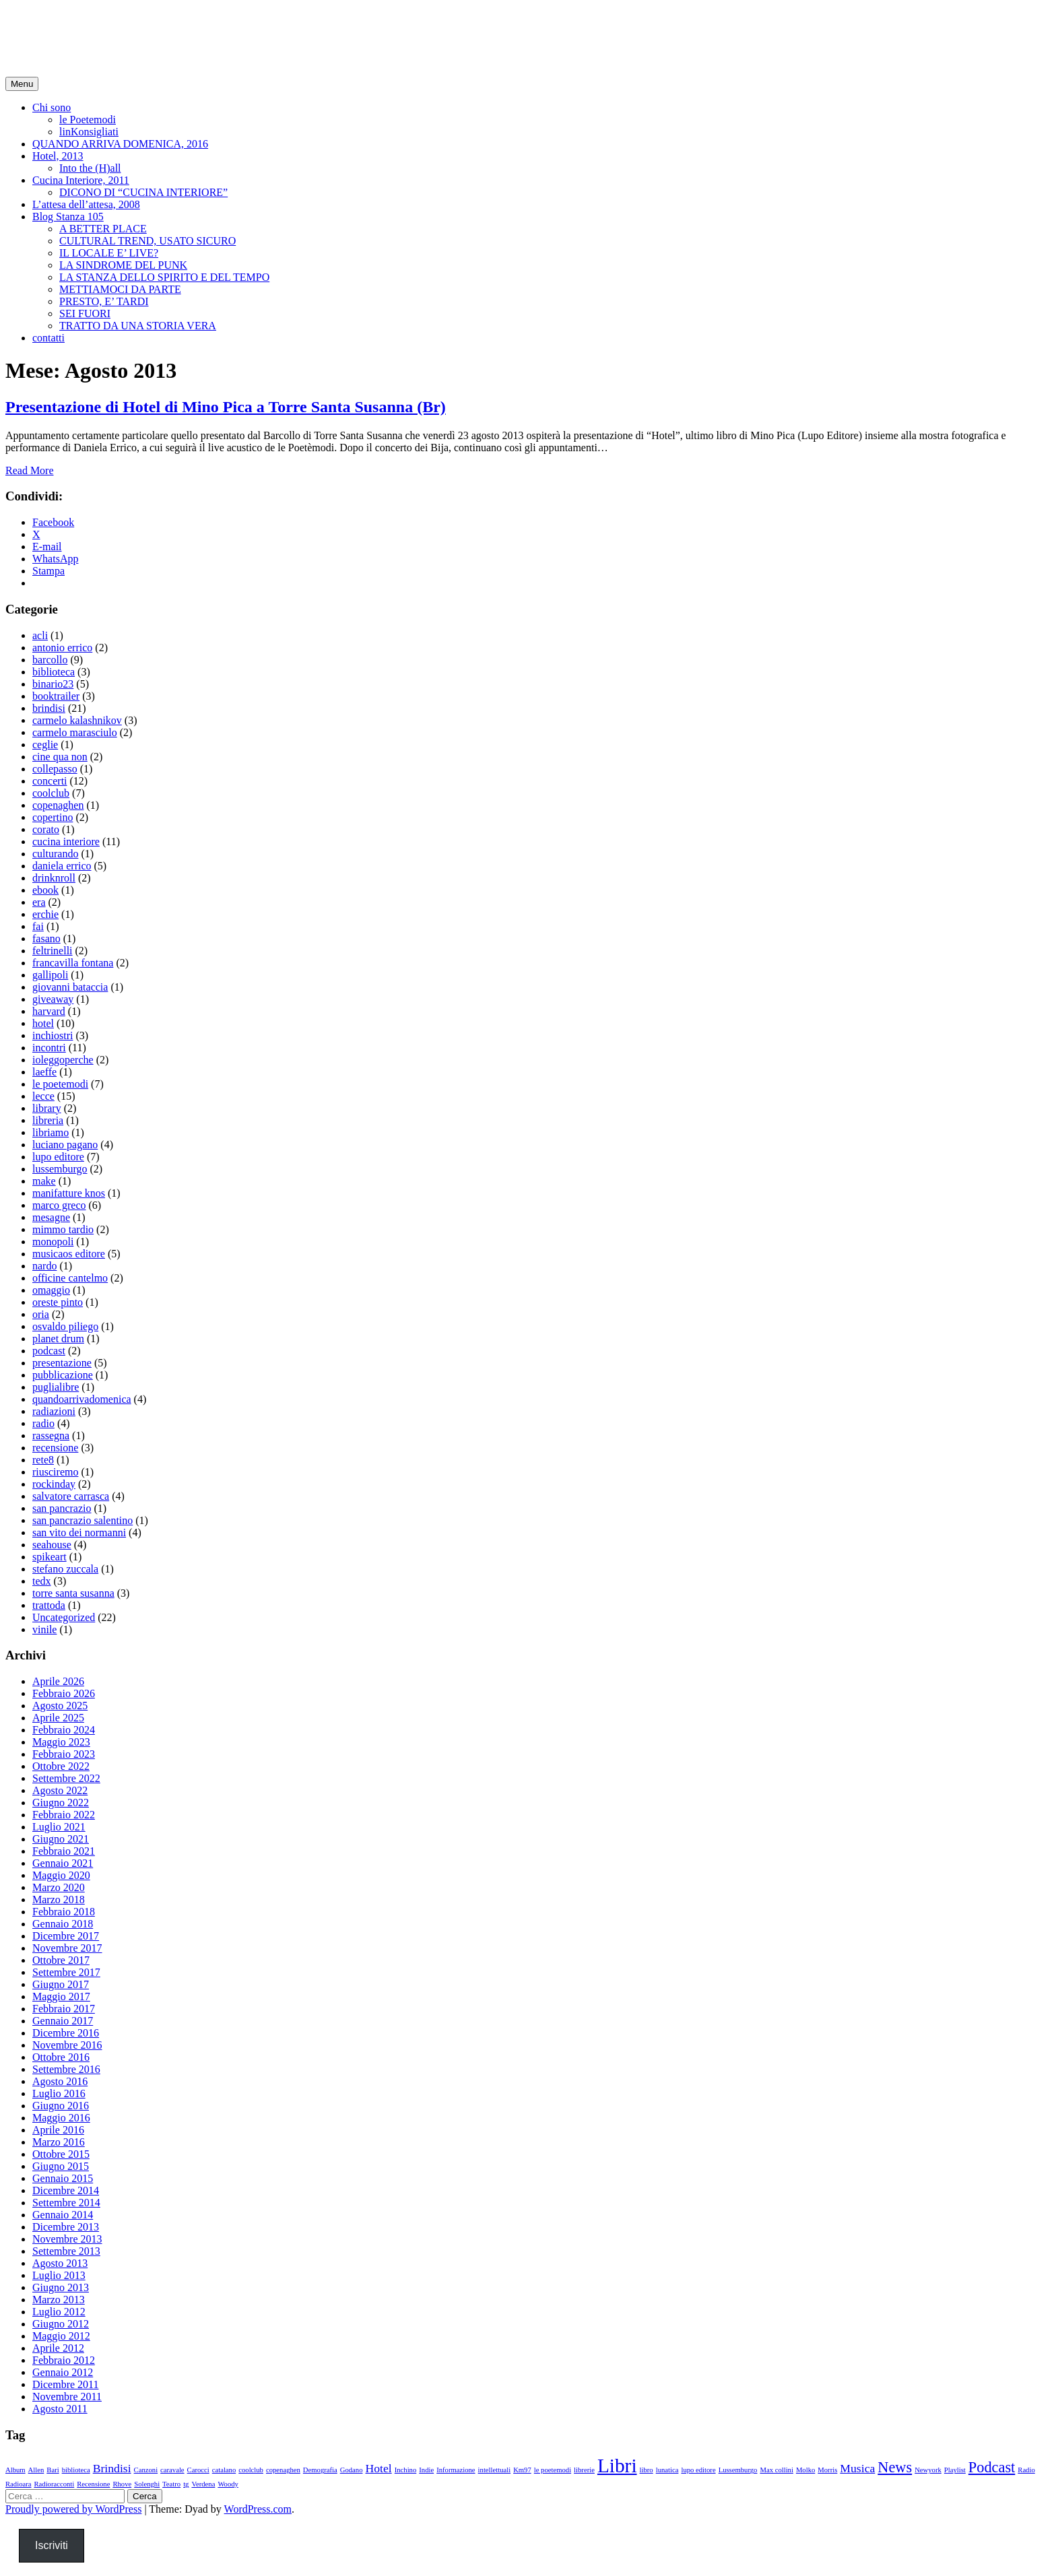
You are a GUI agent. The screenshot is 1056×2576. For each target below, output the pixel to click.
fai (38, 926)
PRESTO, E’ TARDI (104, 301)
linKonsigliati (89, 131)
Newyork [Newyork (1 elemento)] (928, 2470)
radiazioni (53, 1411)
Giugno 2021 (60, 1839)
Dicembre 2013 (65, 2227)
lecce (43, 1096)
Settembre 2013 (66, 2251)
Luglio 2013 (59, 2275)
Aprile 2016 (58, 2130)
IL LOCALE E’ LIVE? (108, 253)
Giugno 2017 (60, 1984)
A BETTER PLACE (103, 228)
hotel (43, 1023)
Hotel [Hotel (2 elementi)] (378, 2468)
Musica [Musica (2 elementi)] (857, 2468)
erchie (45, 914)
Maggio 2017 (61, 1996)
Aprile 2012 (58, 2348)
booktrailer (55, 696)
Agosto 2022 (60, 1790)
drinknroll (53, 878)
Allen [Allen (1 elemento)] (36, 2470)
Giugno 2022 (60, 1802)
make (44, 1181)
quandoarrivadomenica (81, 1399)
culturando (55, 853)
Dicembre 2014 (65, 2190)
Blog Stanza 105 (68, 216)
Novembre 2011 (67, 2396)
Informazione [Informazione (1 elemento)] (455, 2470)
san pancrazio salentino (82, 1520)
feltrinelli (52, 950)
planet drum (58, 1338)
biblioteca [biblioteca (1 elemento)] (76, 2470)
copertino (52, 817)
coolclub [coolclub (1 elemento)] (250, 2470)
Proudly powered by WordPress (73, 2509)
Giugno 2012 (60, 2324)
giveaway (52, 999)
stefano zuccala (65, 1569)
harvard (48, 1011)
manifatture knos (68, 1193)
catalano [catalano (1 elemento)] (224, 2470)
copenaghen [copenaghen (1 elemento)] (283, 2470)
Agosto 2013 (60, 2263)
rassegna (50, 1435)
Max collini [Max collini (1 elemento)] (776, 2470)
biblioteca (53, 672)
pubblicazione (62, 1375)
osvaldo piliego (65, 1326)
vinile (44, 1629)
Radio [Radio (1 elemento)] (1026, 2470)
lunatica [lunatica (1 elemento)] (667, 2470)
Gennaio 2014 (62, 2214)
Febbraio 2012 (63, 2360)
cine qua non (60, 756)
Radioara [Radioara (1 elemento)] (18, 2484)
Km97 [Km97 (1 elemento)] (522, 2470)
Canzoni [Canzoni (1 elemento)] (146, 2470)
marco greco (59, 1205)
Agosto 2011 (60, 2408)
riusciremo (55, 1472)
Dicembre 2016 (65, 2033)
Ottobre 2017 (61, 1960)
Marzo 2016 (58, 2142)
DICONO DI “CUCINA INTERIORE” (143, 192)
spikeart (49, 1556)
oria (40, 1314)
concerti (49, 781)
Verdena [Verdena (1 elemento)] (203, 2484)
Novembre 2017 (67, 1948)
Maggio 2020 (61, 1875)
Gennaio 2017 (62, 2020)
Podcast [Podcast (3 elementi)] (991, 2467)
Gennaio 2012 (62, 2372)
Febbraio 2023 (63, 1754)
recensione (55, 1447)
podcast (48, 1350)
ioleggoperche (63, 1059)
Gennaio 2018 (62, 1923)
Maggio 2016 (61, 2117)
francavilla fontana (72, 962)
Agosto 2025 (60, 1705)
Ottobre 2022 (61, 1766)
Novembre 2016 (67, 2045)
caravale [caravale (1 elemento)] (172, 2470)
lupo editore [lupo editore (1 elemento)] (698, 2470)
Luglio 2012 (59, 2311)
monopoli (52, 1241)
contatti (48, 337)
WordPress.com (258, 2509)
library (46, 1108)
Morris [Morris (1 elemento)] (827, 2470)
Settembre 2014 (66, 2202)
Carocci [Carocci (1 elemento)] (198, 2470)
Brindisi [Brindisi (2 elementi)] (112, 2468)
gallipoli (50, 975)
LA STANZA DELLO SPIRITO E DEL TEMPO (164, 277)
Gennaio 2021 (62, 1863)
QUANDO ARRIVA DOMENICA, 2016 (120, 144)
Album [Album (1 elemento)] (15, 2470)
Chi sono (51, 107)
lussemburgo (59, 1169)
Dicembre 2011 (65, 2384)
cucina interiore (66, 841)
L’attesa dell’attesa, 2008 (86, 204)
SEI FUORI (84, 313)
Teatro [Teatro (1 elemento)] (171, 2484)
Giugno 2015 (60, 2166)
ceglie (45, 744)
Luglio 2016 (59, 2093)
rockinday (53, 1484)
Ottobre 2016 (61, 2057)
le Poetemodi (87, 119)
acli (40, 635)
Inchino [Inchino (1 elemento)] (406, 2470)
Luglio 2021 (59, 1826)
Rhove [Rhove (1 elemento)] (121, 2484)
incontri (49, 1047)
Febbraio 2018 (63, 1911)
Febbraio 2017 (63, 2008)
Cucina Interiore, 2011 (80, 180)
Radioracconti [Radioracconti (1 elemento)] (54, 2484)
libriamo (50, 1132)
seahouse (51, 1544)
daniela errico (62, 865)
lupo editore (58, 1156)
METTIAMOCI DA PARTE (120, 289)
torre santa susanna (73, 1593)
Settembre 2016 (66, 2069)
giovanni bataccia (70, 987)
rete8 (43, 1459)
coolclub (50, 793)
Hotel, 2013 (58, 156)
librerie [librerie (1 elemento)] (584, 2470)
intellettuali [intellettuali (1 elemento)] (494, 2470)
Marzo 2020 (58, 1887)
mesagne (51, 1217)
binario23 (52, 684)
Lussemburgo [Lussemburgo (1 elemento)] (738, 2470)
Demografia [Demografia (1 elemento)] (320, 2470)
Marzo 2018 (58, 1899)
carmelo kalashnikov (77, 720)
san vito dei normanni (79, 1532)
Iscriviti (51, 2545)
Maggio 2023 (61, 1742)
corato (45, 829)
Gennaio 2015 (62, 2178)
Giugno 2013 (60, 2287)
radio (43, 1423)
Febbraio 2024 (63, 1730)
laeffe (44, 1072)
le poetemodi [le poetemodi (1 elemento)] (552, 2470)
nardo (44, 1266)
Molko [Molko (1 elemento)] (805, 2470)
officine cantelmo (70, 1278)
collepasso (54, 768)
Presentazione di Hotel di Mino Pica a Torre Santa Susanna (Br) (225, 407)
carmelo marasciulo (74, 732)
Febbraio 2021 (63, 1851)
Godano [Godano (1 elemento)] (351, 2470)
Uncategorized (63, 1617)
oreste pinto (57, 1302)
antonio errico (62, 647)
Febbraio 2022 (63, 1814)
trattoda (48, 1605)
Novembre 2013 (67, 2239)
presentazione (62, 1362)
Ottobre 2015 (61, 2154)
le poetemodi (60, 1084)
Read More (29, 470)
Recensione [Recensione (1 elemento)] (93, 2484)
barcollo (49, 659)
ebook (45, 890)
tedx (41, 1581)
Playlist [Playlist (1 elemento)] (955, 2470)
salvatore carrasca (70, 1496)
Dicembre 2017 (65, 1936)
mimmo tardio (63, 1229)
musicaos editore (68, 1253)
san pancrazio (62, 1508)
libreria (47, 1120)
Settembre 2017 (66, 1972)
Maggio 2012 (61, 2336)
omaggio (51, 1290)
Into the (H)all (90, 168)
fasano (46, 938)
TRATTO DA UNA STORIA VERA (137, 325)
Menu (22, 84)
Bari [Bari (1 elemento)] (52, 2470)
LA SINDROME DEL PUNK (123, 265)
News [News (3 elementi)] (895, 2467)
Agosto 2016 (60, 2081)
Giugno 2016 (60, 2105)
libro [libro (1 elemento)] (646, 2470)
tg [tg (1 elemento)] (186, 2484)
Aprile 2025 (58, 1717)
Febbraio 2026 (63, 1693)
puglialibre (55, 1387)
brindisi (48, 708)
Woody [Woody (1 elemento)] (228, 2484)
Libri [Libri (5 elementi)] (617, 2465)
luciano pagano (65, 1144)
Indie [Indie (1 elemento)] (426, 2470)
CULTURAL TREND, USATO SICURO (147, 240)
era (39, 902)
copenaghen (58, 805)
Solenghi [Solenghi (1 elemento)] (147, 2484)
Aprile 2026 (58, 1681)
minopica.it (57, 26)
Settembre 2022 (66, 1778)
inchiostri (52, 1035)
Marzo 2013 (58, 2299)
